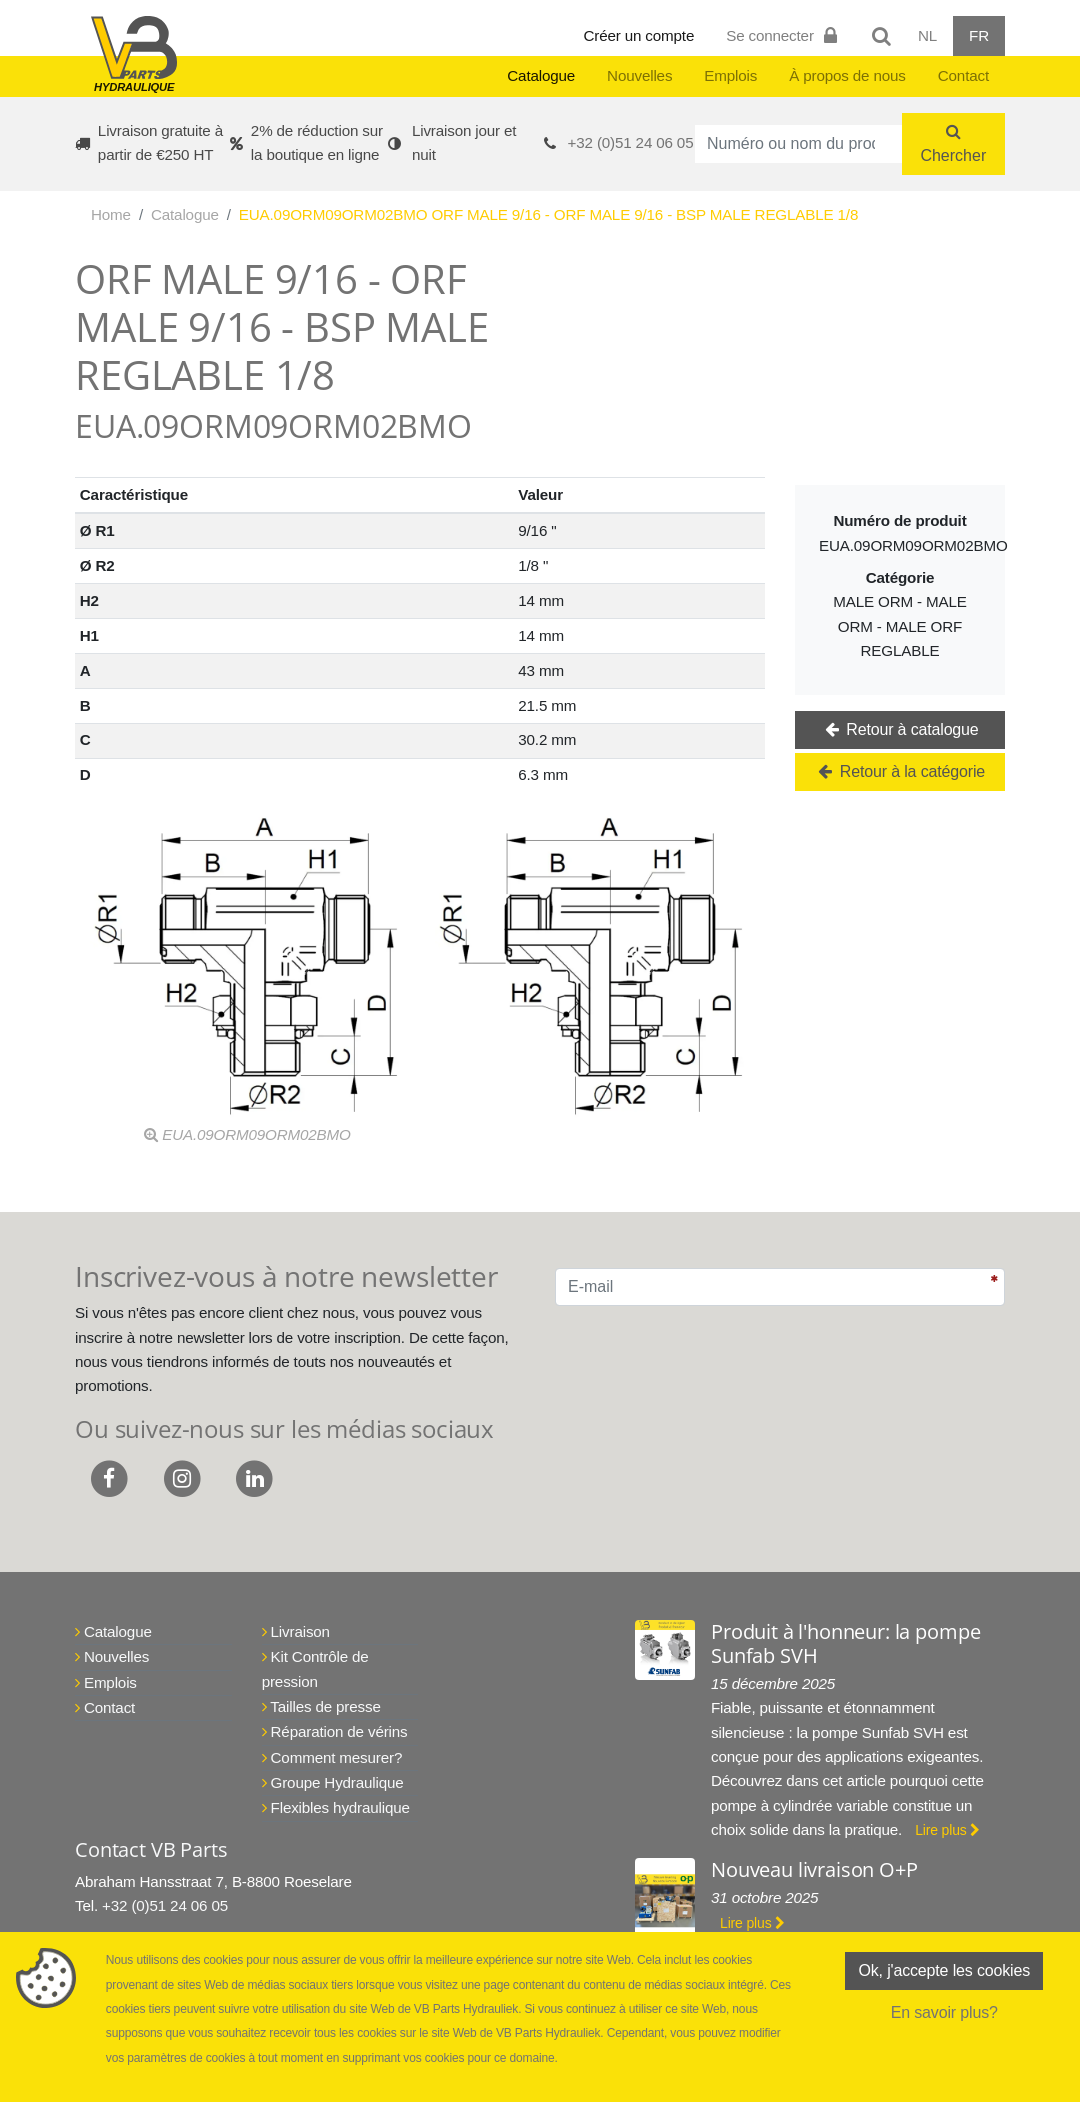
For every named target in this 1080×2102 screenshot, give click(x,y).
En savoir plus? (944, 2012)
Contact (963, 75)
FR (979, 35)
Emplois (730, 75)
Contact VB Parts (151, 1849)
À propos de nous (847, 75)
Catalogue (541, 75)
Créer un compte (639, 35)
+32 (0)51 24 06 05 (631, 142)
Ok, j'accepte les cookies (944, 1970)
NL (927, 35)
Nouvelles (639, 75)
